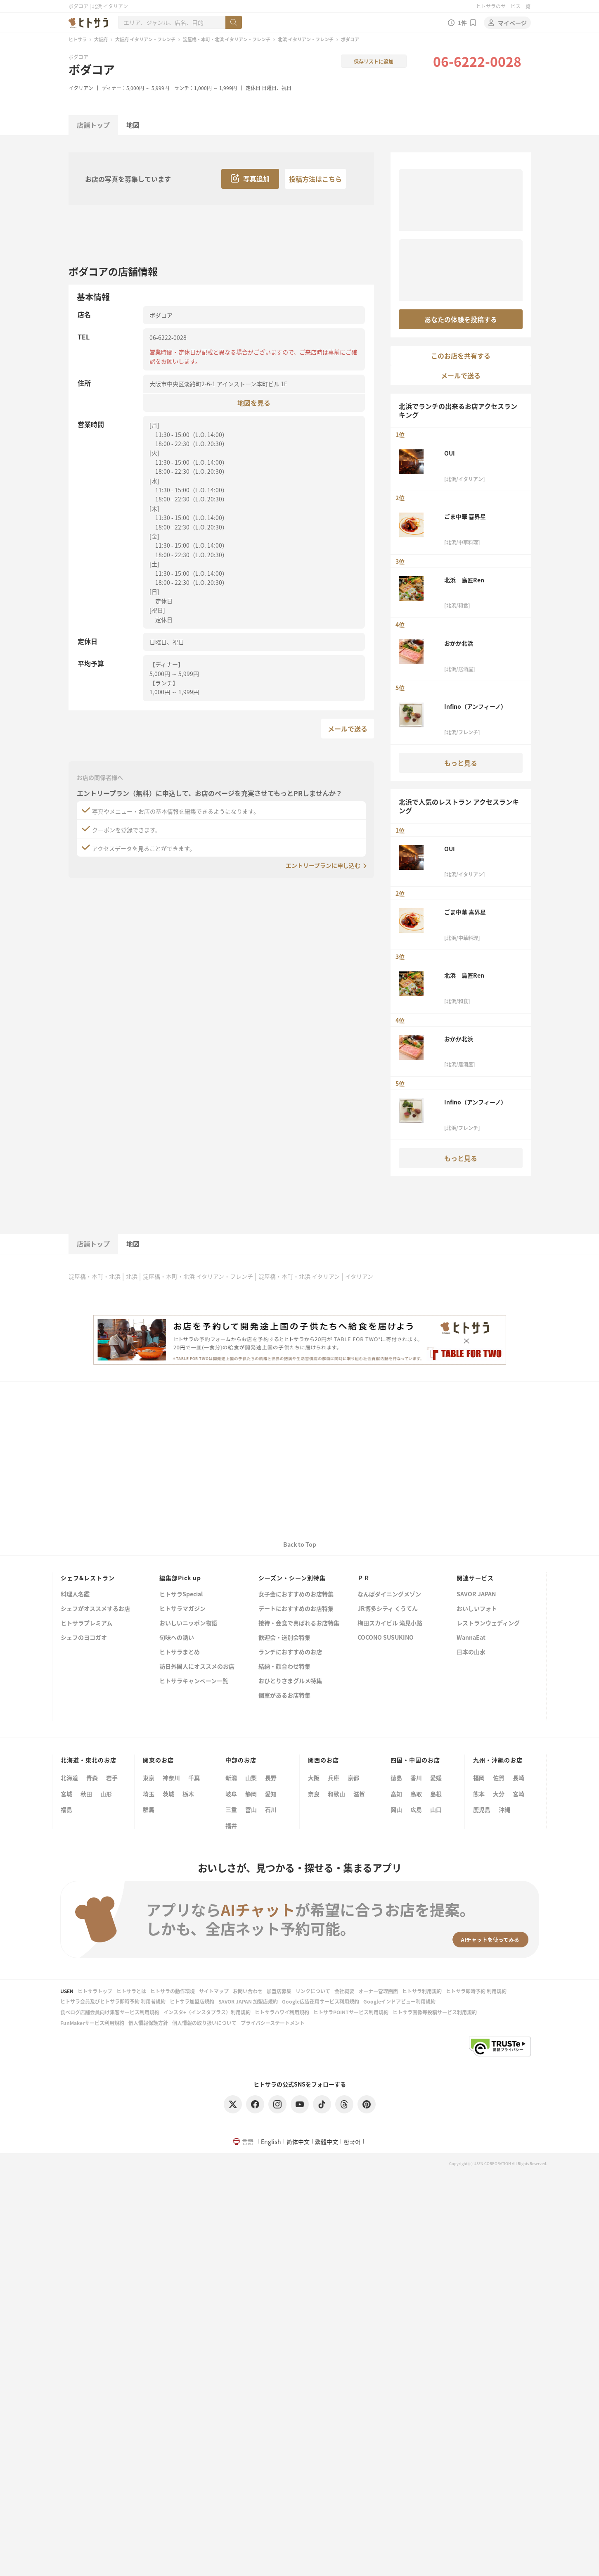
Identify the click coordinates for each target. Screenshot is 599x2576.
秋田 (86, 1794)
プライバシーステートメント (273, 2022)
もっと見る (460, 763)
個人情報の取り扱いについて (204, 2022)
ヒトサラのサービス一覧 (503, 5)
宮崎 (518, 1794)
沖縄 (504, 1809)
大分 (498, 1794)
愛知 (271, 1794)
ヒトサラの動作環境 (172, 1990)
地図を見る (253, 402)
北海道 (69, 1778)
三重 (231, 1809)
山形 (106, 1794)
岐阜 (231, 1794)
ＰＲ (364, 1578)
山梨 (251, 1778)
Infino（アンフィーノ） (475, 706)
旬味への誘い (176, 1637)
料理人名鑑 (75, 1594)
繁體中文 (326, 2141)
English (271, 2141)
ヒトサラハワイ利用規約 (282, 2012)
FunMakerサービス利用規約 (92, 2022)
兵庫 (333, 1778)
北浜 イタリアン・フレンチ (306, 39)
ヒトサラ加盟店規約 (192, 2001)
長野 (271, 1778)
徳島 (396, 1778)
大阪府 (101, 39)
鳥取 (416, 1794)
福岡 (479, 1778)
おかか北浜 (458, 643)
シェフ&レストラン (88, 1578)
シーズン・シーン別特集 (292, 1578)
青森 (92, 1778)
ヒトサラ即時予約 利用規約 (476, 1990)
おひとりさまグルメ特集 (290, 1681)
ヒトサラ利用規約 (422, 1990)
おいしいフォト (477, 1608)
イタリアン (81, 87)
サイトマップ (214, 1990)
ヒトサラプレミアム (86, 1623)
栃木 (188, 1794)
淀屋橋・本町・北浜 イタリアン (299, 1276)
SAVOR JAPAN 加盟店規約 (248, 2001)
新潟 (231, 1778)
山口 (436, 1809)
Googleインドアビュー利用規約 (399, 2001)
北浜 (131, 1276)
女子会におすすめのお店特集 (296, 1594)
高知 (396, 1794)
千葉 (194, 1778)
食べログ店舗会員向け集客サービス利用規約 (109, 2012)
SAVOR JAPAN (476, 1594)
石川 (271, 1809)
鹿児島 (481, 1809)
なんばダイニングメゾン (389, 1594)
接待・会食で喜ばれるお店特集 (298, 1623)
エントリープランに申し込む (323, 865)
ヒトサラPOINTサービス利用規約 (350, 2012)
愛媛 (436, 1778)
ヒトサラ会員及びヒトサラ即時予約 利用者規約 (113, 2001)
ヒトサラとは (131, 1990)
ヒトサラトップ (95, 1990)
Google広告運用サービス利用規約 (320, 2001)
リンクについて (313, 1990)
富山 (251, 1809)
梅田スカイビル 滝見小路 (390, 1623)
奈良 (314, 1794)
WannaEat (471, 1637)
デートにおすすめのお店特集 (296, 1608)
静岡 (251, 1794)
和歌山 (336, 1794)
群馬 (148, 1809)
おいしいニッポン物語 (188, 1623)
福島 (66, 1809)
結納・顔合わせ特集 (284, 1666)
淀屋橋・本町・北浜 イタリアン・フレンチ (226, 39)
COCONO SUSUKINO (386, 1637)
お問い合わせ (248, 1990)
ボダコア (92, 69)
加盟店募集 (279, 1990)
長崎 (518, 1778)
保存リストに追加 (373, 61)
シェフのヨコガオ (84, 1637)
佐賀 (498, 1778)
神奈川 (171, 1778)
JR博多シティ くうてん (388, 1608)
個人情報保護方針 (148, 2022)
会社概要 (344, 1990)
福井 (231, 1825)
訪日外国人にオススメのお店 (196, 1666)
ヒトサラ (78, 39)
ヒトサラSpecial (181, 1594)
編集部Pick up (180, 1578)
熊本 (479, 1794)
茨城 (168, 1794)
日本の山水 (471, 1652)
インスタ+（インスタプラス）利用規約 (207, 2012)
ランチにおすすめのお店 (290, 1652)
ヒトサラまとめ (179, 1652)
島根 (436, 1794)
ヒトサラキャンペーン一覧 (193, 1681)
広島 (416, 1809)
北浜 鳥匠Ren (464, 580)
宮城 (66, 1794)
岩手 (112, 1778)
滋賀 (359, 1794)
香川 (416, 1778)
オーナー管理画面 (378, 1990)
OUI (449, 453)
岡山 (396, 1809)
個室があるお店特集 (284, 1695)
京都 (353, 1778)
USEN (66, 1990)
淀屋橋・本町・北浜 (95, 1276)
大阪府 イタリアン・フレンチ (145, 39)
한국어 (352, 2141)
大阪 (314, 1778)
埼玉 (148, 1794)
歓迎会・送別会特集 (284, 1637)
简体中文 (298, 2141)
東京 (148, 1778)
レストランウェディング (488, 1623)
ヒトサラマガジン (182, 1608)
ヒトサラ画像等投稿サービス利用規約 (435, 2012)
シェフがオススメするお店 (95, 1608)
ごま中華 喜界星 (465, 516)
